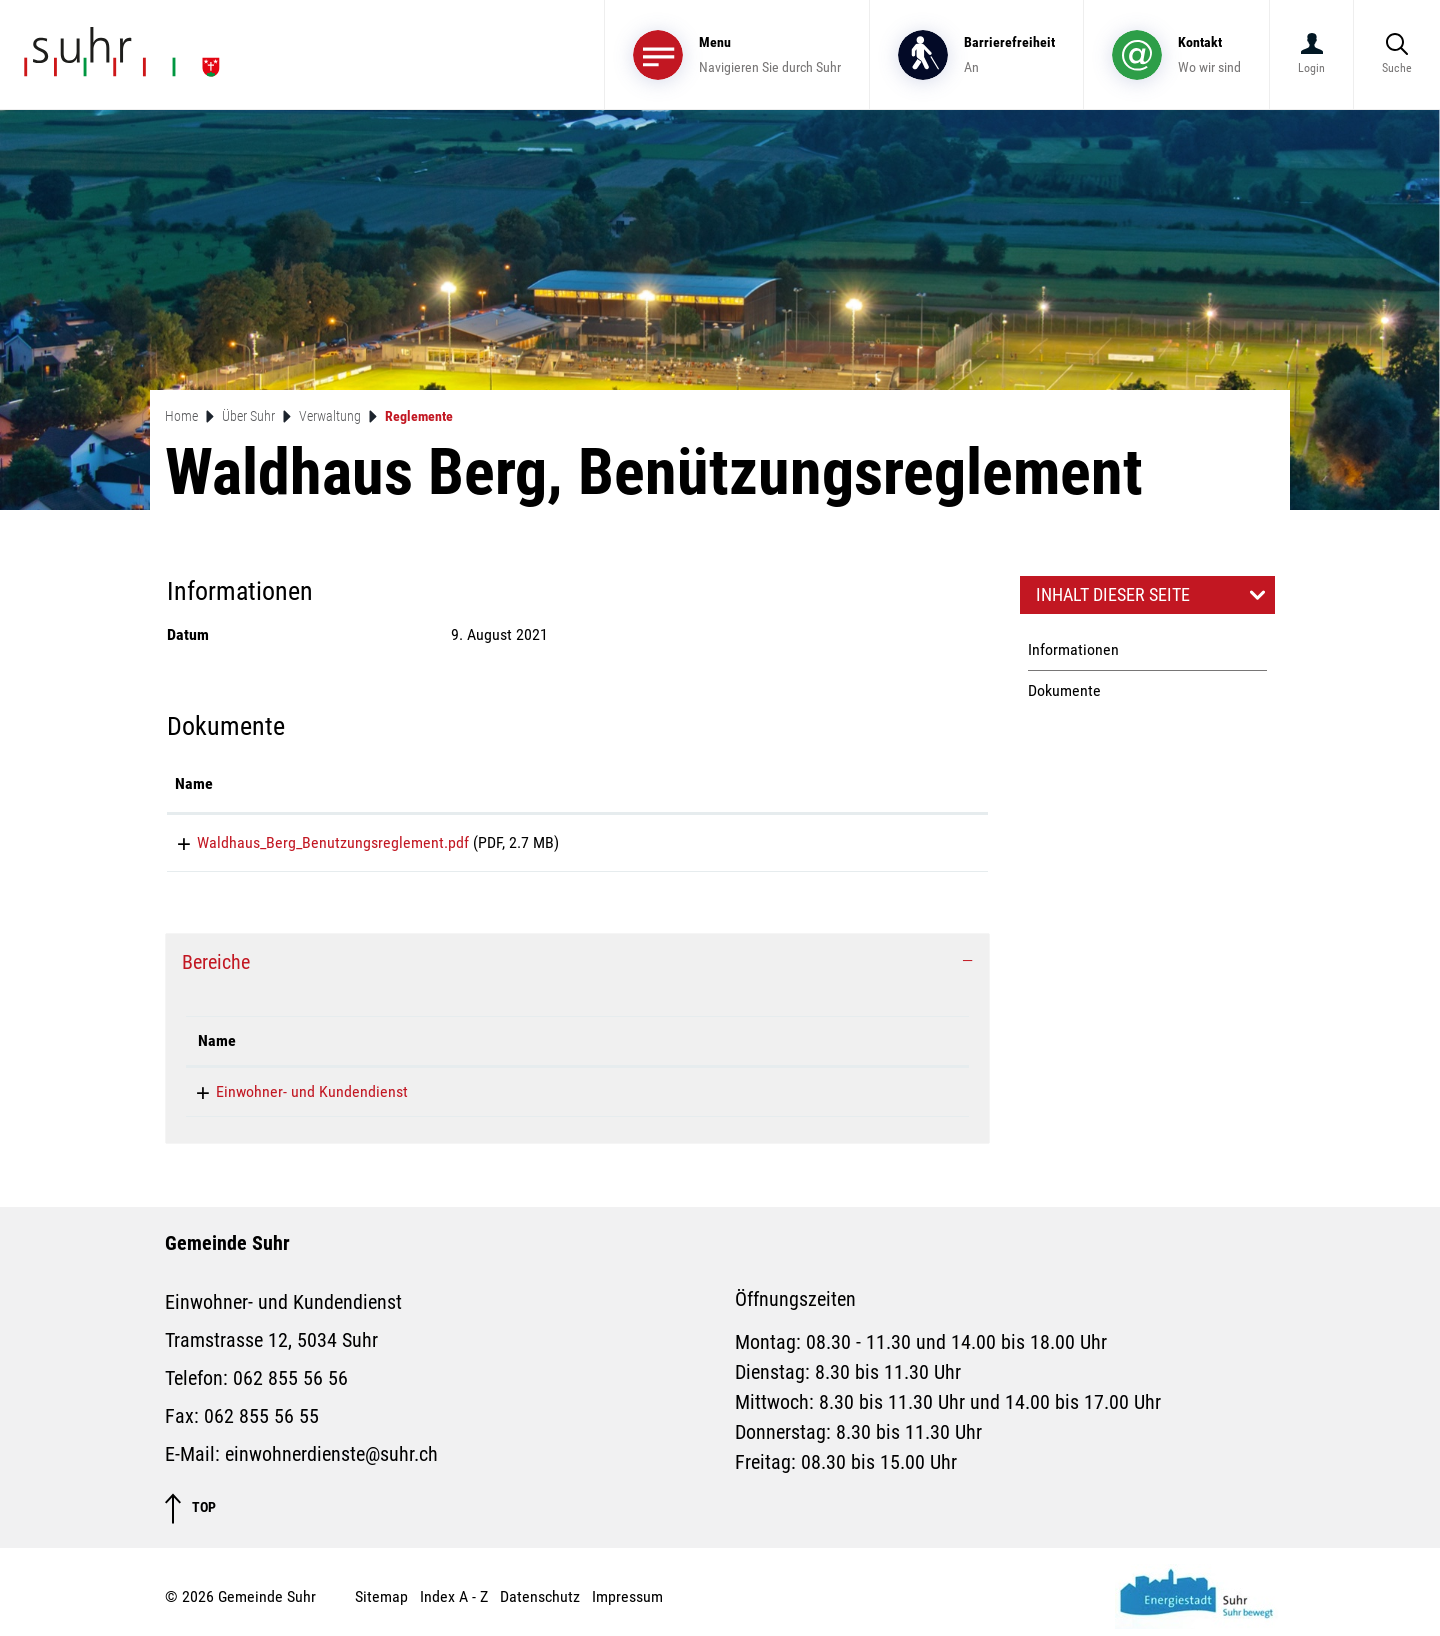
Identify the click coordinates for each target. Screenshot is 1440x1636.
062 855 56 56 (563, 1098)
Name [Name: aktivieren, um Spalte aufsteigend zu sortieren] (194, 783)
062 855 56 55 (261, 1423)
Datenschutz (540, 1603)
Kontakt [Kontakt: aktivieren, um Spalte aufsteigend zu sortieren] (714, 1047)
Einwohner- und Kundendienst (294, 1098)
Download (909, 846)
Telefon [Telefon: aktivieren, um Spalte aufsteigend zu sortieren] (541, 1047)
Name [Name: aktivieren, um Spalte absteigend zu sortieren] (217, 1047)
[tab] (577, 969)
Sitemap (381, 1603)
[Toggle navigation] (737, 54)
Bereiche (216, 969)
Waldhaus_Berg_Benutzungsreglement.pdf (311, 842)
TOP (190, 1515)
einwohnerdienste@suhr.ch (775, 1098)
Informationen (1073, 649)
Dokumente (1064, 690)
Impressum (627, 1603)
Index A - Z (454, 1603)
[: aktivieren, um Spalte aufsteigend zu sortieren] (909, 785)
